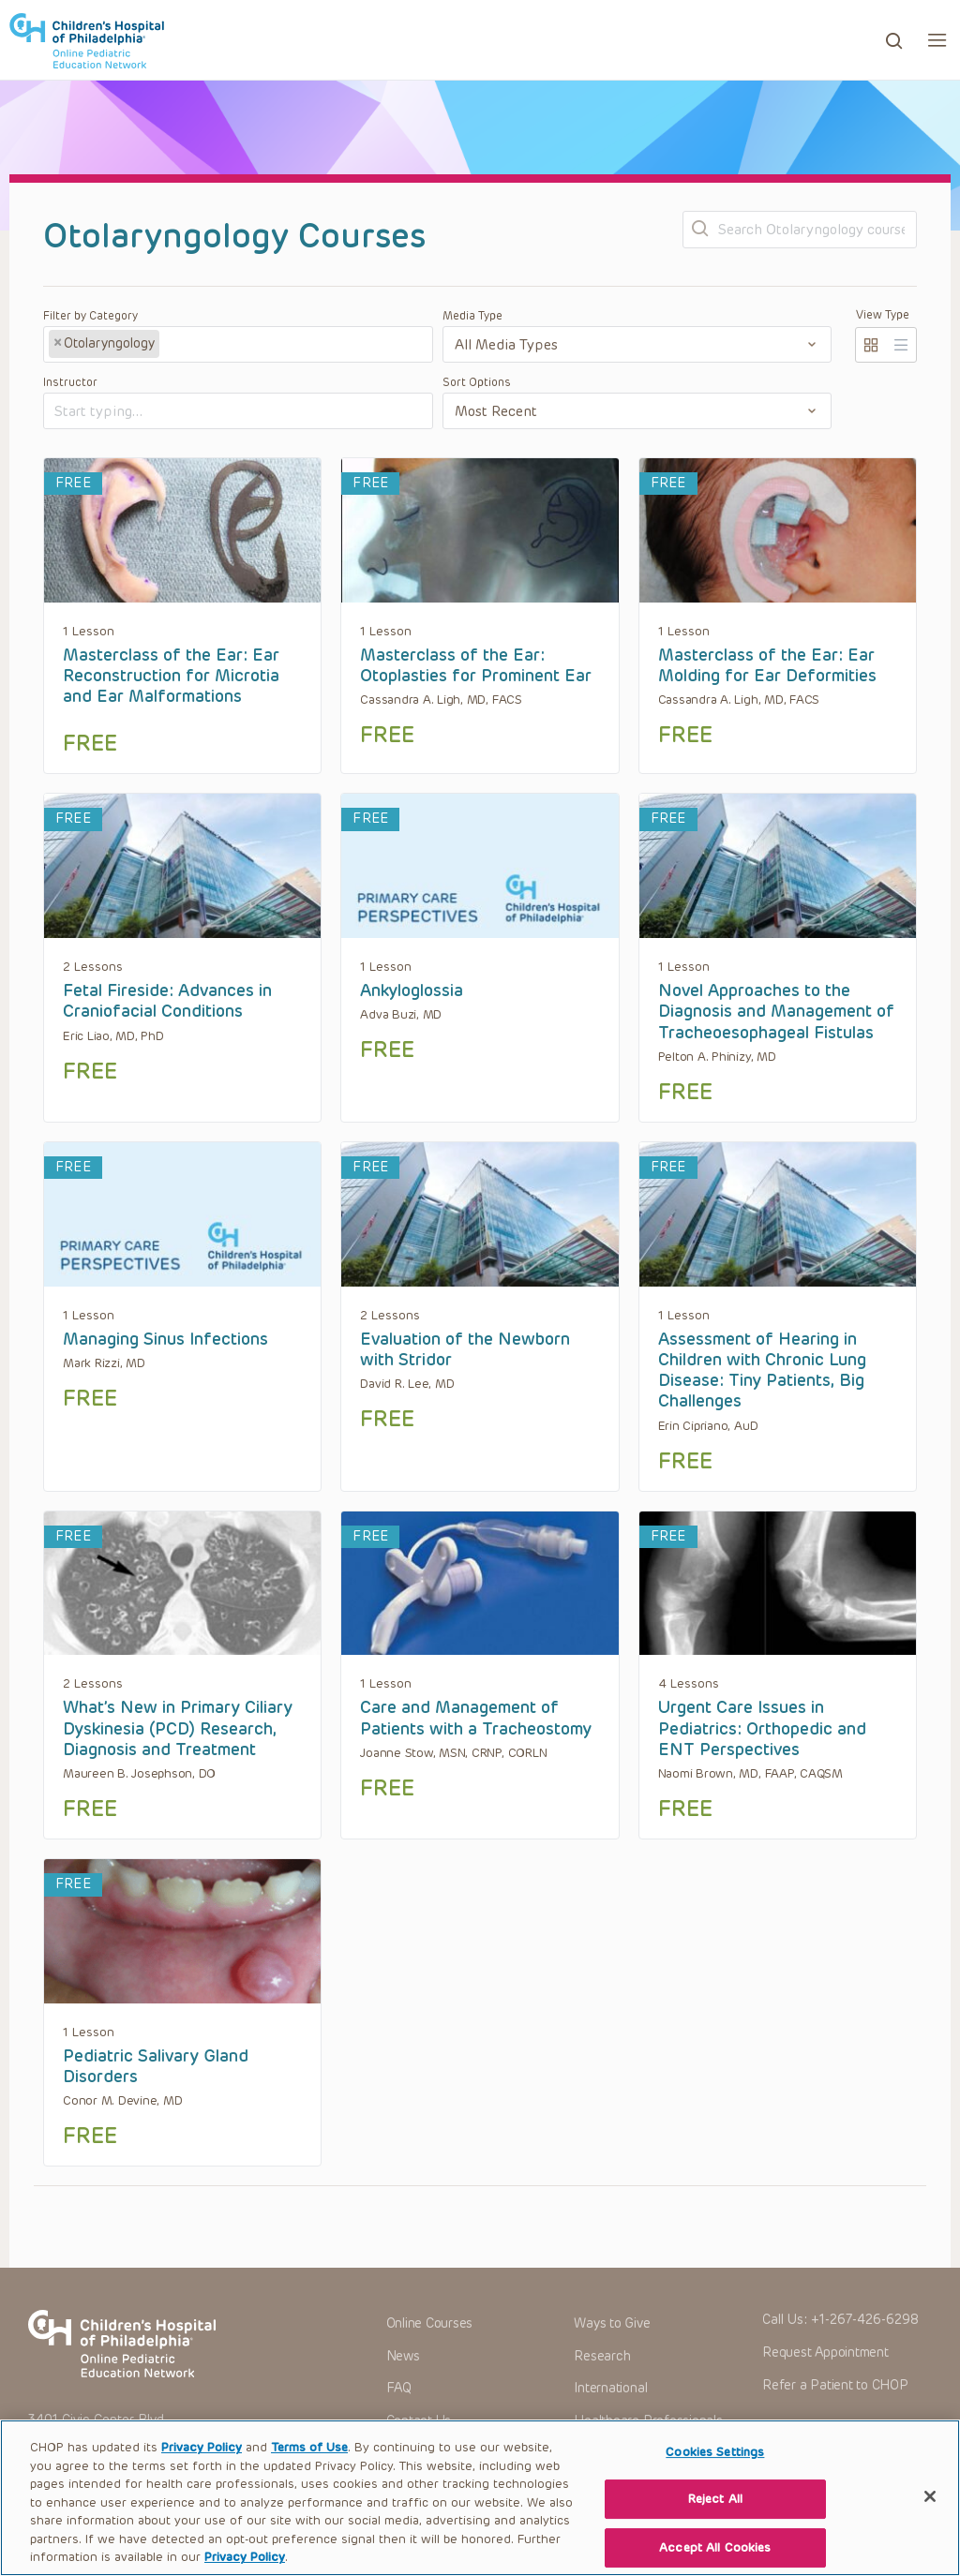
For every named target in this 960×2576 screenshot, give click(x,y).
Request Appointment (825, 2352)
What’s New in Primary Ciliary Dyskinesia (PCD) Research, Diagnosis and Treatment (177, 1728)
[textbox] (233, 345)
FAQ (399, 2388)
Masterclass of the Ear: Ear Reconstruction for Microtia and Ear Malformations (171, 676)
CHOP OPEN (86, 40)
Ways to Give (612, 2323)
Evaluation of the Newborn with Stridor (465, 1349)
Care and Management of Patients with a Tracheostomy (476, 1717)
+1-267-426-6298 (865, 2320)
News (403, 2356)
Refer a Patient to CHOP (835, 2385)
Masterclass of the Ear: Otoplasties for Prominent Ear (476, 665)
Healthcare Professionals (648, 2421)
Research (602, 2356)
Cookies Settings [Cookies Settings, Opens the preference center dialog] (715, 2471)
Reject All (715, 2517)
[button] (937, 40)
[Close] (930, 2514)
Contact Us (419, 2421)
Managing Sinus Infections (165, 1339)
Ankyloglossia (411, 990)
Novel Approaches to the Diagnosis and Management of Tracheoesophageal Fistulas (776, 1011)
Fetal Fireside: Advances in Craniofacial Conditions (167, 1000)
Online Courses (429, 2323)
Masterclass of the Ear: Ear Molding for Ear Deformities (767, 665)
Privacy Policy (201, 2466)
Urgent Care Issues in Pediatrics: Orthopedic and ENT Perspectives (762, 1728)
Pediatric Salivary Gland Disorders (155, 2066)
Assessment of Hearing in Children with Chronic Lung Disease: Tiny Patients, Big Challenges (762, 1370)
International (610, 2388)
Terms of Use (309, 2466)
